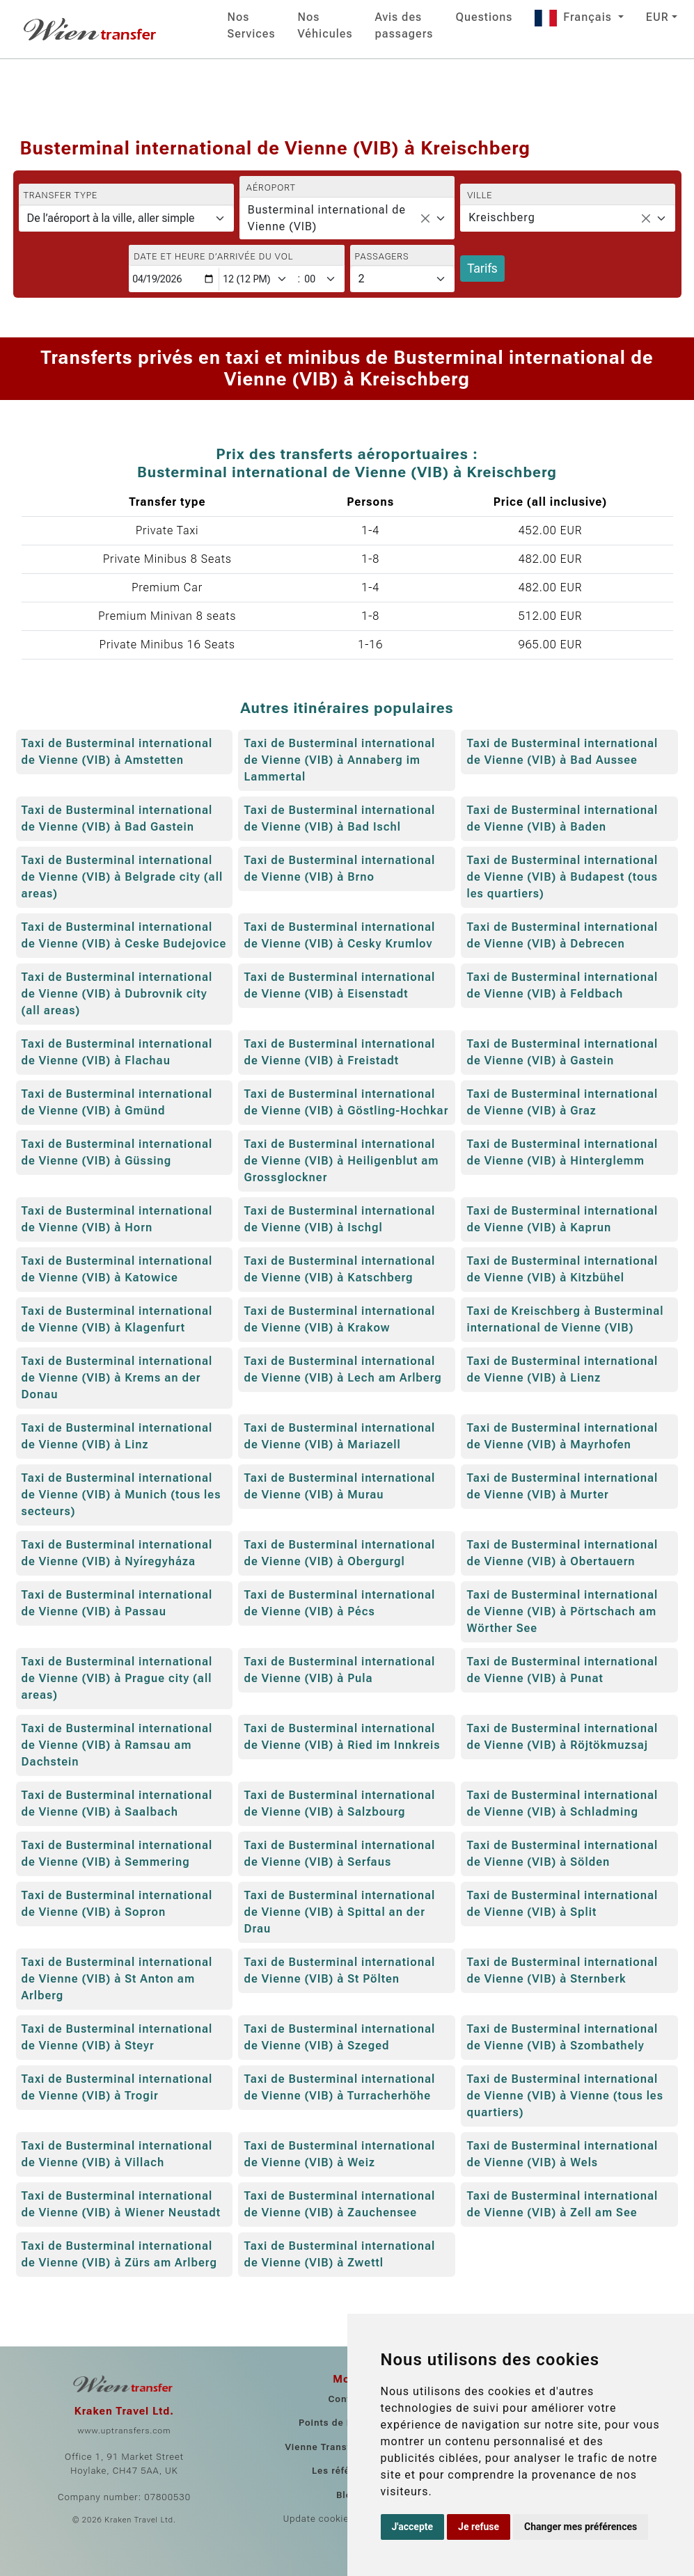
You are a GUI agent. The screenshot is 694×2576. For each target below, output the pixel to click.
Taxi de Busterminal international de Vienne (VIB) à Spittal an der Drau (339, 1912)
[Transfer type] (126, 218)
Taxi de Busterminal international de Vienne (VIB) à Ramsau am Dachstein (117, 1745)
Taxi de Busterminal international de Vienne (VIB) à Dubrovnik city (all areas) (117, 993)
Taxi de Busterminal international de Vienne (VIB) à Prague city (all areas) (117, 1678)
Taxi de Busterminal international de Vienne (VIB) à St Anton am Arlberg (117, 1978)
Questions (483, 17)
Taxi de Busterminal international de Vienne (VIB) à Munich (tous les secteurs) (121, 1494)
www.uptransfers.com (124, 2430)
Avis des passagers (404, 25)
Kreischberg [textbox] (501, 217)
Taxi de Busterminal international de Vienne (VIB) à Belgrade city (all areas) (122, 877)
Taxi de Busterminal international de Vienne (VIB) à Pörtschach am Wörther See (562, 1611)
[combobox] (347, 218)
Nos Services (252, 25)
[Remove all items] (425, 218)
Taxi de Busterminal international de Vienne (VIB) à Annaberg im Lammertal (339, 760)
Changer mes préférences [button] (580, 2526)
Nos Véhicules (325, 25)
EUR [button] (657, 17)
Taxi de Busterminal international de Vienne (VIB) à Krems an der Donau (117, 1377)
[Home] (91, 29)
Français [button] (575, 17)
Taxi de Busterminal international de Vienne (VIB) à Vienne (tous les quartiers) (564, 2095)
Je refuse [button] (478, 2526)
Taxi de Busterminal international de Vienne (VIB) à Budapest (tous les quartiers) (562, 877)
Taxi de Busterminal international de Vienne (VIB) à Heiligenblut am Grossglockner (341, 1160)
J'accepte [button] (413, 2526)
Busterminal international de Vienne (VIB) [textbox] (327, 218)
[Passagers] (402, 278)
